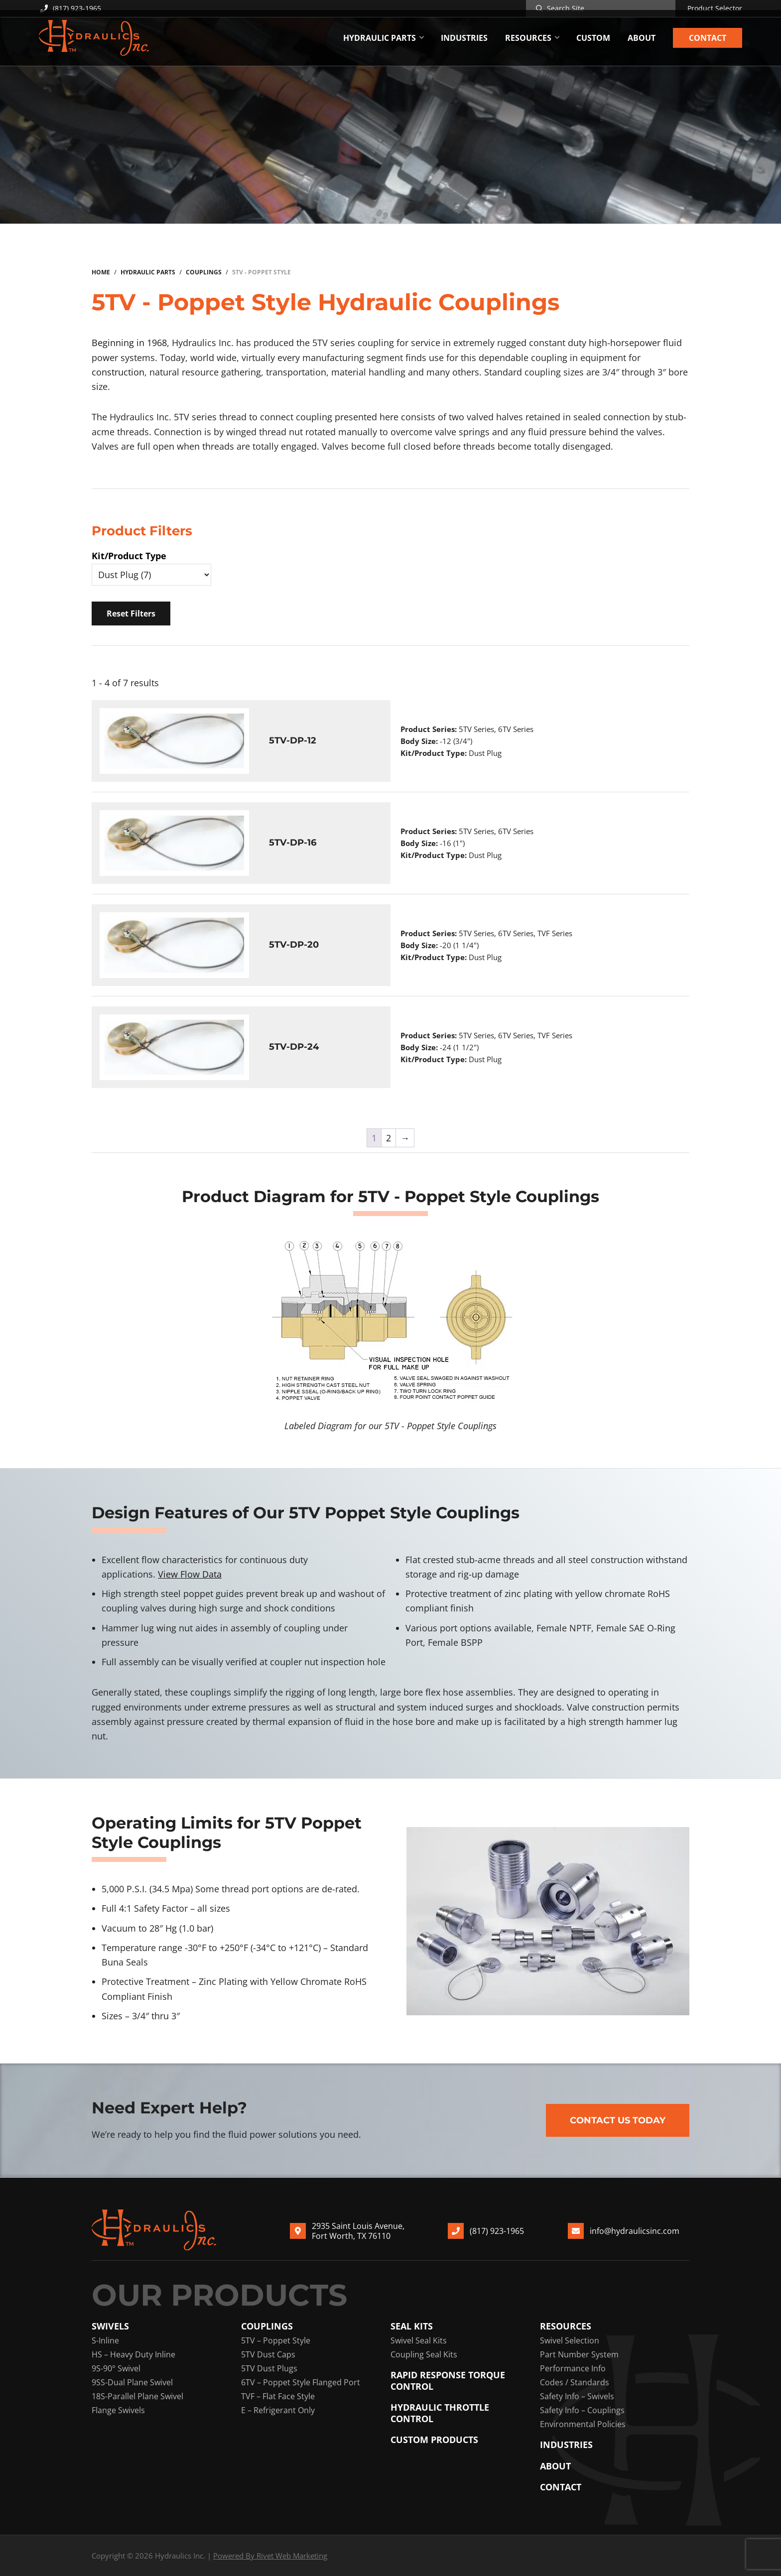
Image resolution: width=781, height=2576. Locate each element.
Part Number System (579, 2354)
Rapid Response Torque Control (447, 2380)
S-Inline (105, 2340)
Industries (566, 2445)
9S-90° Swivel (116, 2368)
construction (118, 372)
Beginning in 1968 (129, 343)
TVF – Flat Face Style (278, 2396)
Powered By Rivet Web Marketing (270, 2556)
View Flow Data (190, 1574)
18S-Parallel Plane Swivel (137, 2396)
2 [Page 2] (388, 1138)
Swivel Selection (569, 2340)
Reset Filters (131, 613)
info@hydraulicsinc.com (634, 2231)
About (555, 2466)
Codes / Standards (574, 2382)
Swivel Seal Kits (418, 2340)
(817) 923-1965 (70, 8)
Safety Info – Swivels (577, 2396)
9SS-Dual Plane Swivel (132, 2382)
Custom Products (434, 2440)
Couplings (267, 2326)
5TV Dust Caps (268, 2354)
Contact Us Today (617, 2120)
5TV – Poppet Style (275, 2340)
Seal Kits (411, 2326)
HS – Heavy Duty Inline (133, 2354)
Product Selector (714, 8)
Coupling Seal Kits (423, 2354)
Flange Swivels (118, 2410)
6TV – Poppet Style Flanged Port (300, 2382)
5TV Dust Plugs (269, 2368)
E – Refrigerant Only (278, 2410)
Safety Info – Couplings (582, 2410)
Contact (560, 2487)
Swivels (110, 2326)
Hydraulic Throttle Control (439, 2413)
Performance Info (573, 2368)
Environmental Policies (583, 2424)
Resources (565, 2326)
